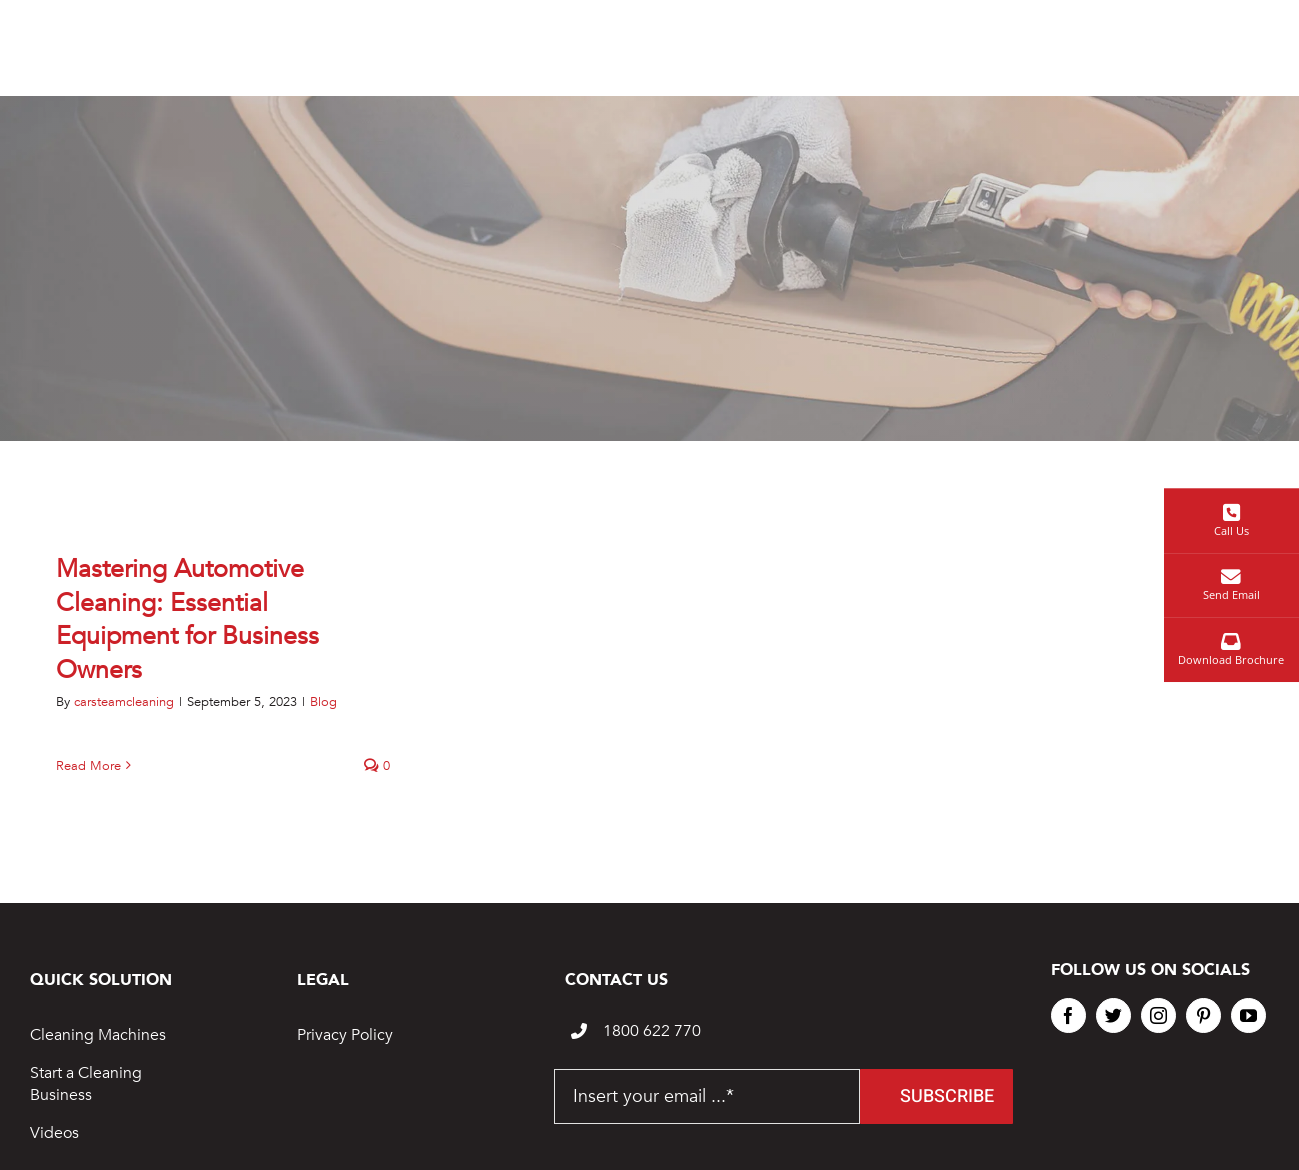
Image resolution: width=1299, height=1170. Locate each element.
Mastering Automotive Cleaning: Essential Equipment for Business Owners (187, 619)
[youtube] (1248, 1015)
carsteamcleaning (124, 702)
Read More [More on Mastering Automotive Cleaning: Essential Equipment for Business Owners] (88, 766)
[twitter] (1113, 1015)
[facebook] (1068, 1015)
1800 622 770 (652, 1031)
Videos (54, 1133)
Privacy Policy (345, 1035)
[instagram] (1158, 1015)
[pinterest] (1203, 1015)
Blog (323, 702)
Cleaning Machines (98, 1035)
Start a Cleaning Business (86, 1084)
